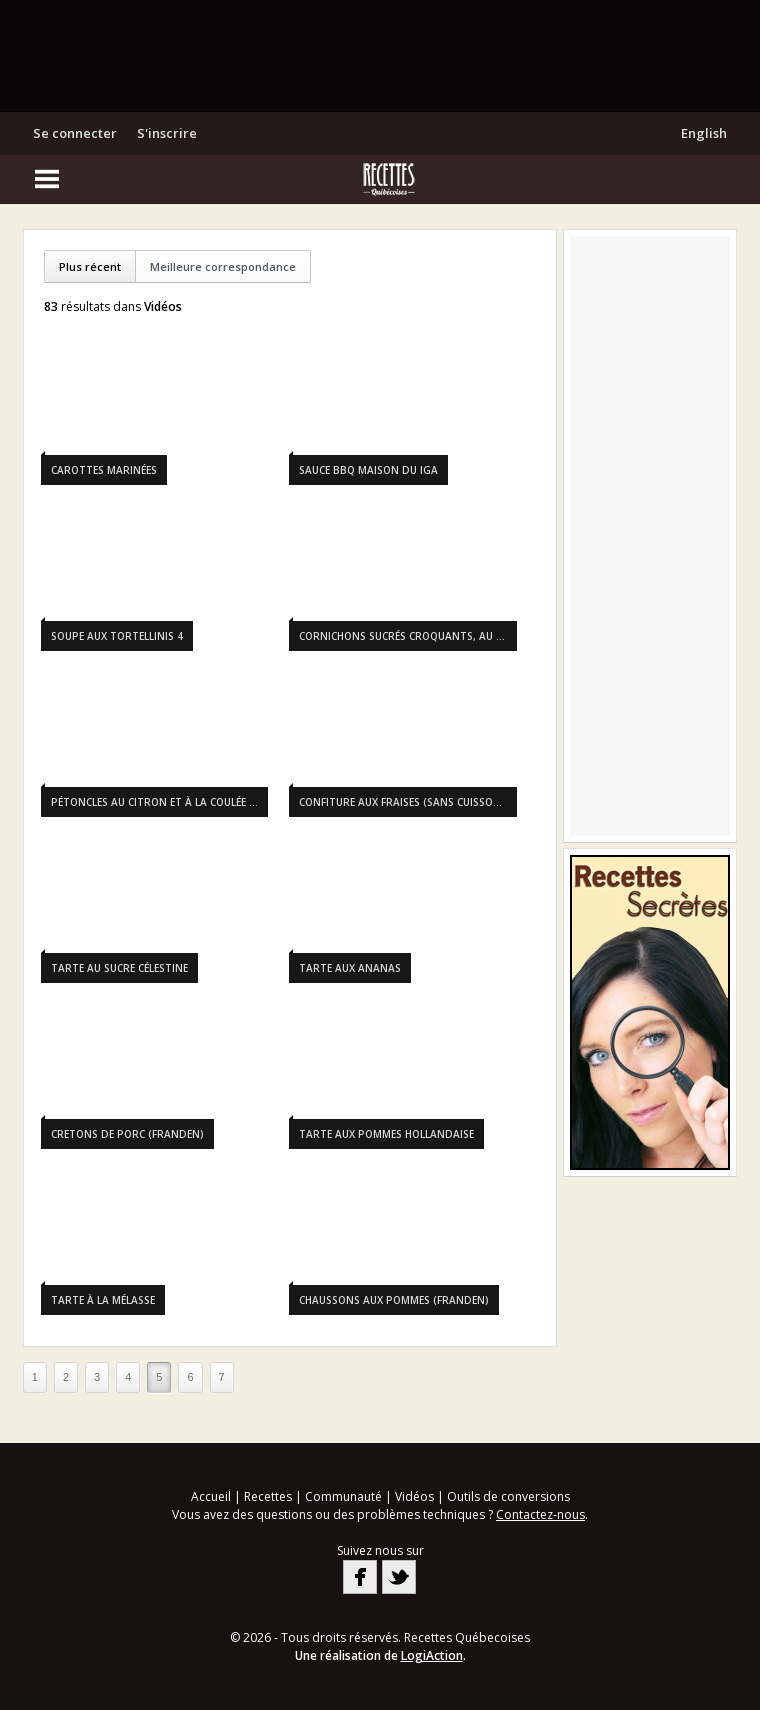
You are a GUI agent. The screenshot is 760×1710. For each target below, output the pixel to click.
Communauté (343, 1496)
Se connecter (75, 133)
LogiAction (432, 1655)
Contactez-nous (540, 1514)
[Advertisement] (380, 55)
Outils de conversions (508, 1496)
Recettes (268, 1496)
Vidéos (414, 1496)
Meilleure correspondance (223, 266)
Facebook (360, 1577)
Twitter (399, 1577)
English (704, 133)
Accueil (211, 1496)
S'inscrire (167, 133)
